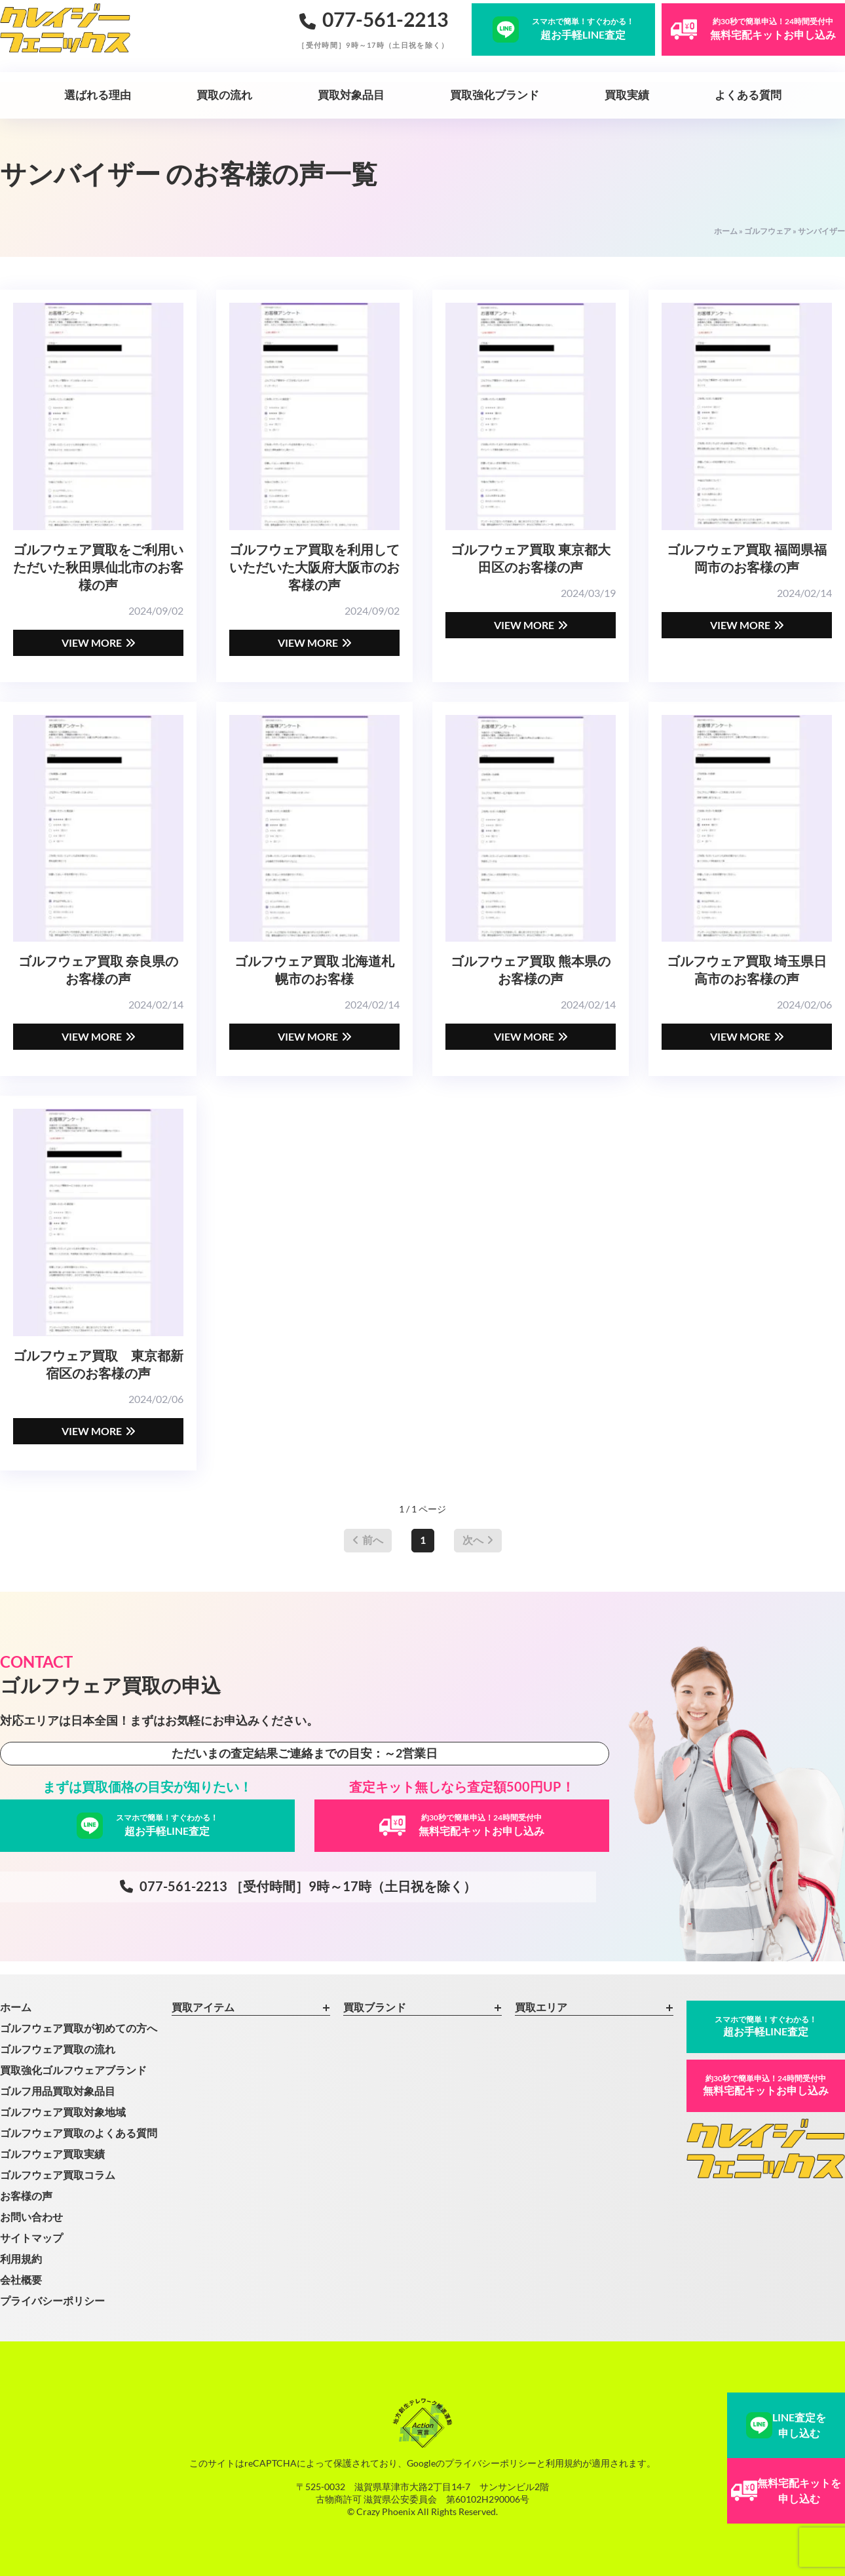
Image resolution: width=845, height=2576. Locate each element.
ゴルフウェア (767, 231)
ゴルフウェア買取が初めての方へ (78, 2028)
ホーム (726, 231)
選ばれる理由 (97, 95)
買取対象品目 (351, 95)
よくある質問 (748, 95)
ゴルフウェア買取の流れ (57, 2049)
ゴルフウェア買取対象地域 (63, 2111)
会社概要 (21, 2279)
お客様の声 (26, 2195)
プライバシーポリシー (52, 2300)
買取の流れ (224, 95)
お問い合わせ (31, 2216)
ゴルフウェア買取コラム (57, 2174)
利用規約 (21, 2258)
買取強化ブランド (494, 95)
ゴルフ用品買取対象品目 (57, 2091)
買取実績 (627, 95)
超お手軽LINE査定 (765, 2025)
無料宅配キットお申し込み (765, 2084)
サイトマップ (31, 2237)
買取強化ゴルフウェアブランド (73, 2070)
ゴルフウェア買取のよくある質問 (78, 2132)
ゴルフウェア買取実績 (52, 2153)
